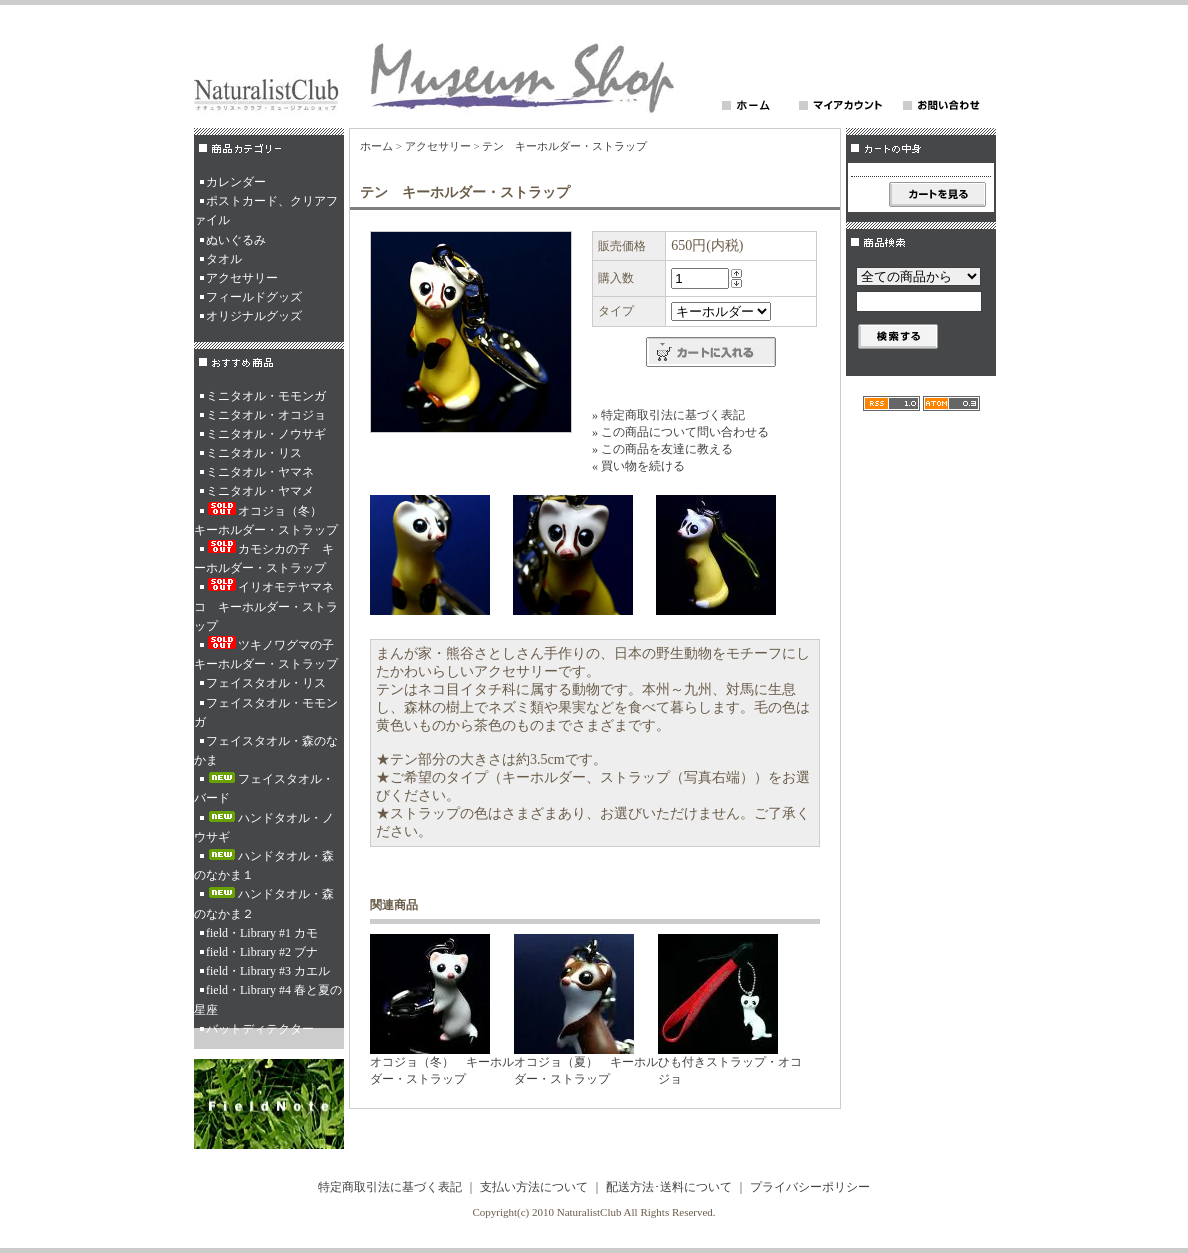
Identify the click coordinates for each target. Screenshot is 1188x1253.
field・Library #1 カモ (262, 933)
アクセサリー (242, 278)
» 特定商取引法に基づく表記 (668, 415)
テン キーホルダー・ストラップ (564, 146)
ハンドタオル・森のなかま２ (264, 903)
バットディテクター (260, 1029)
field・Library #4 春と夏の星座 (268, 999)
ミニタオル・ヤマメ (260, 491)
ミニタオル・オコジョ (266, 415)
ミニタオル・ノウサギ (266, 434)
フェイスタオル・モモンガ (266, 712)
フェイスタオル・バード (264, 788)
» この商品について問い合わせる (680, 432)
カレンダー (236, 182)
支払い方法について (534, 1187)
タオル (224, 259)
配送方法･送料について (669, 1187)
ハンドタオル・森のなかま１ (264, 865)
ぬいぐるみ (236, 240)
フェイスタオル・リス (266, 683)
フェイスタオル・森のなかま (266, 750)
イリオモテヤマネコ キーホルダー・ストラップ (266, 605)
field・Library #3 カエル (268, 971)
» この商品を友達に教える (662, 449)
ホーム (376, 146)
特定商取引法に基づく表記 (390, 1187)
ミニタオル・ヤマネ (260, 472)
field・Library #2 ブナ (262, 952)
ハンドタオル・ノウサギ (264, 827)
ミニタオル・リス (254, 453)
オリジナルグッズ (254, 316)
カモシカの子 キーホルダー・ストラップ (264, 557)
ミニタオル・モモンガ (266, 396)
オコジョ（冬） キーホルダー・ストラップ (266, 519)
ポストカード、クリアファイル (266, 210)
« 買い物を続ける (638, 466)
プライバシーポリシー (810, 1187)
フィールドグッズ (254, 297)
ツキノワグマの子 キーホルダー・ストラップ (269, 653)
